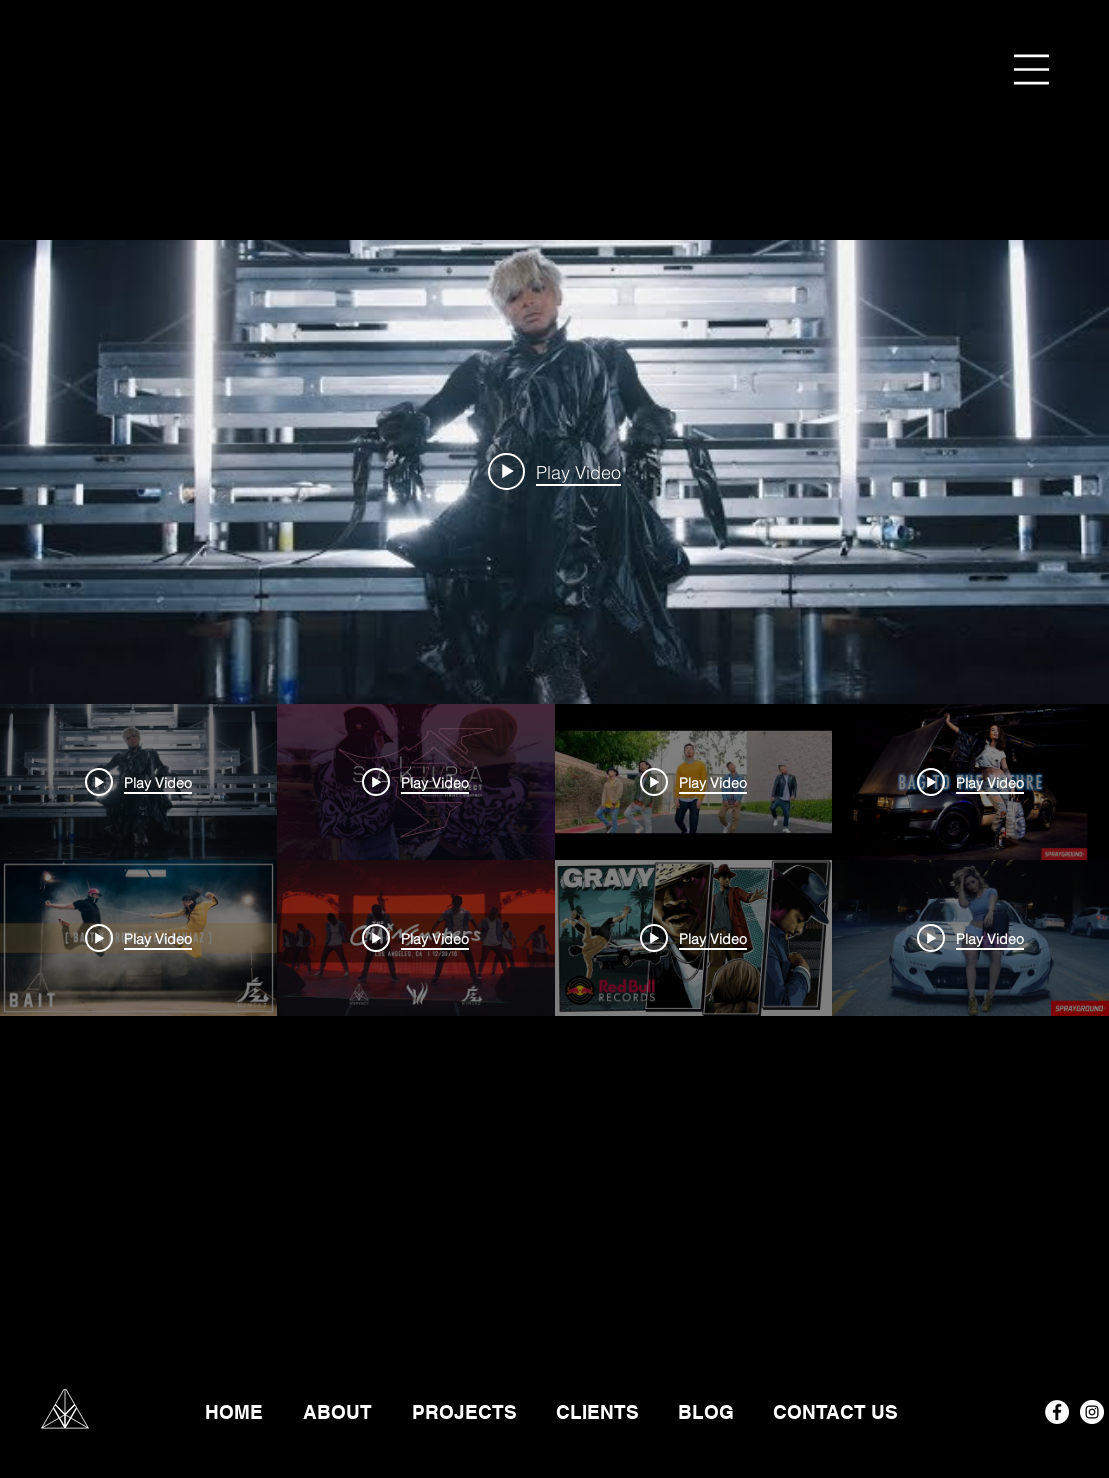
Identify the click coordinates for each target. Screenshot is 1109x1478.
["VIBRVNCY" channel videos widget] (554, 784)
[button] (1031, 69)
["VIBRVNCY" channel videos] (554, 1016)
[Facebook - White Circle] (1057, 1412)
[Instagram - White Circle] (1092, 1412)
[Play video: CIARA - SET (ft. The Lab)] (554, 472)
